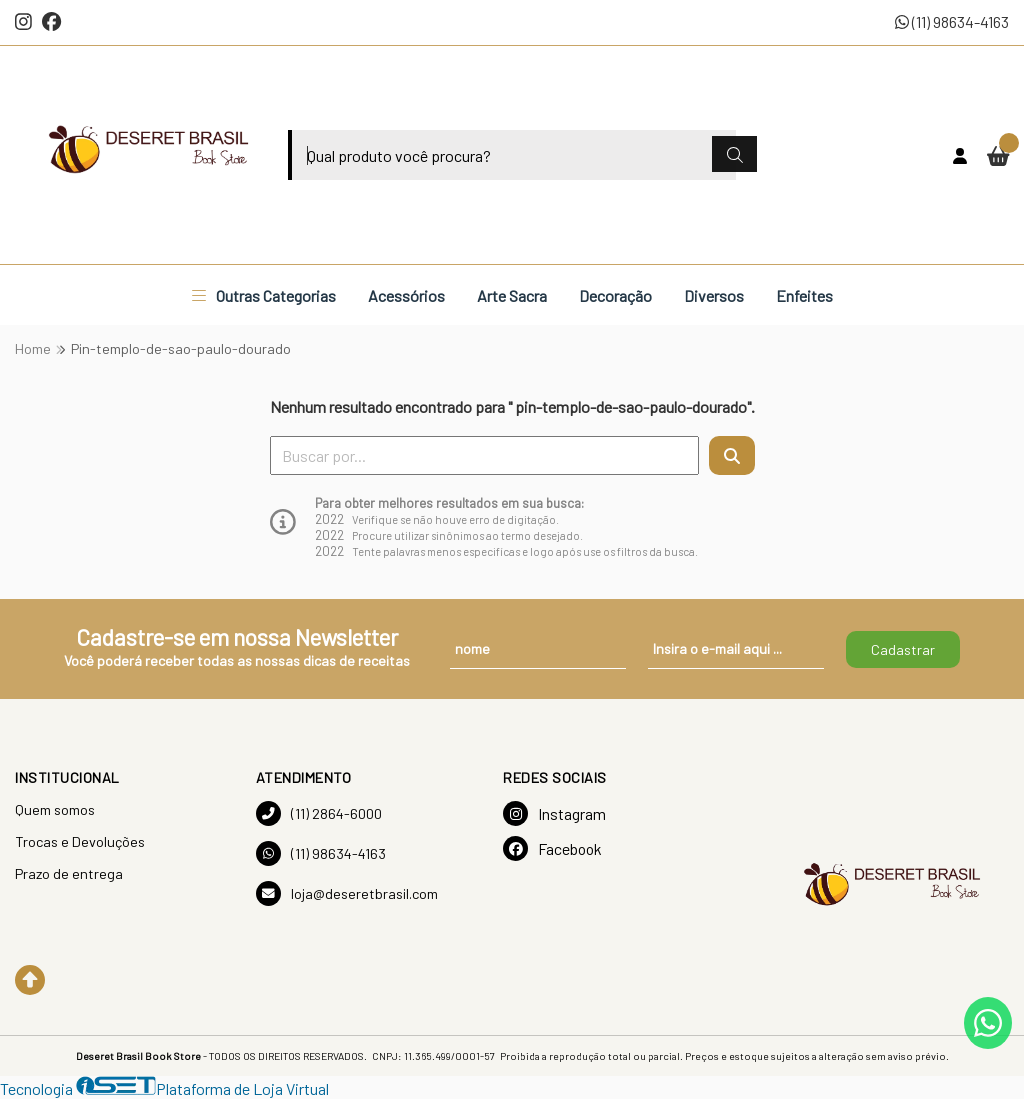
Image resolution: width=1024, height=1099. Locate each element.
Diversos (714, 295)
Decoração (615, 295)
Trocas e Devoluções (80, 841)
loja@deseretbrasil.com (347, 893)
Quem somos (55, 809)
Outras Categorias (264, 295)
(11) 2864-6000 (319, 813)
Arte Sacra (512, 295)
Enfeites (804, 295)
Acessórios (406, 295)
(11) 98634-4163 (952, 21)
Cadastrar (903, 649)
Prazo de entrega (69, 873)
